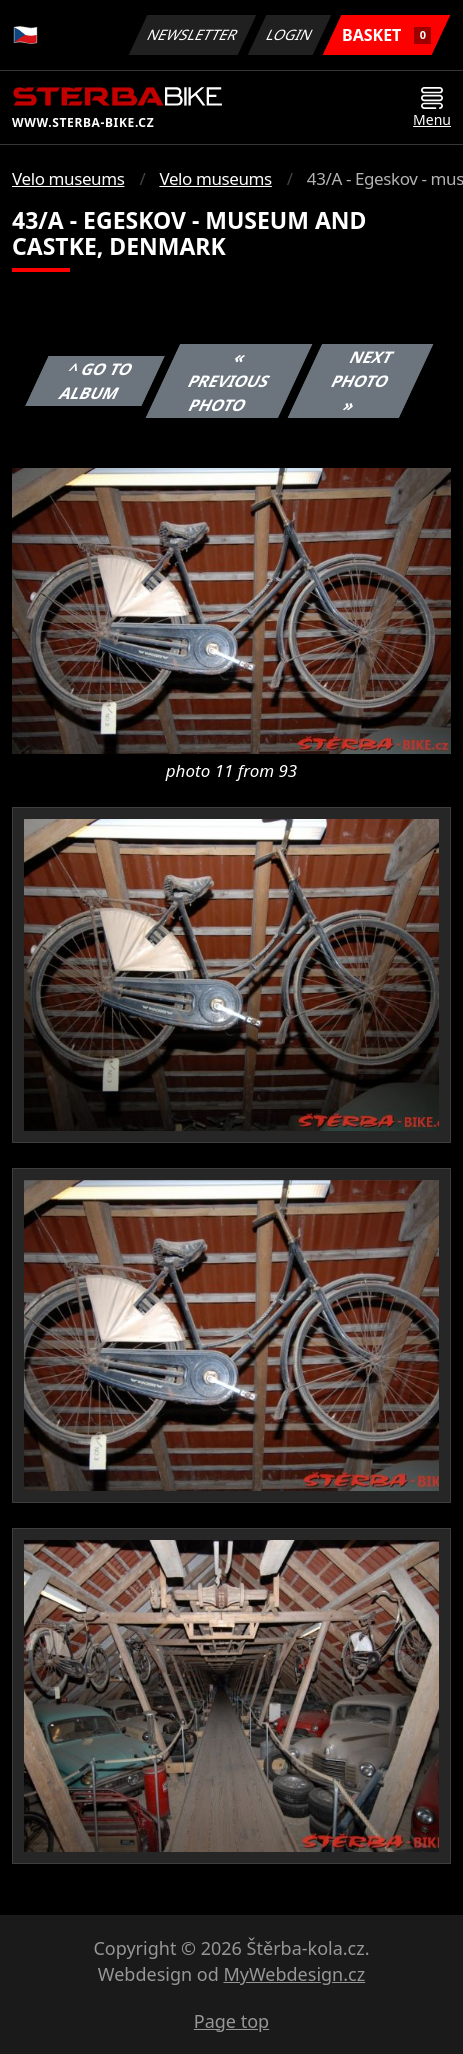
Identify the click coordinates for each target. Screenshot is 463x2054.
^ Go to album (96, 381)
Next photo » (362, 381)
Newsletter (192, 34)
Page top (231, 2021)
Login (290, 34)
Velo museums (68, 178)
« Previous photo (229, 381)
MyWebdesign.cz (294, 1974)
